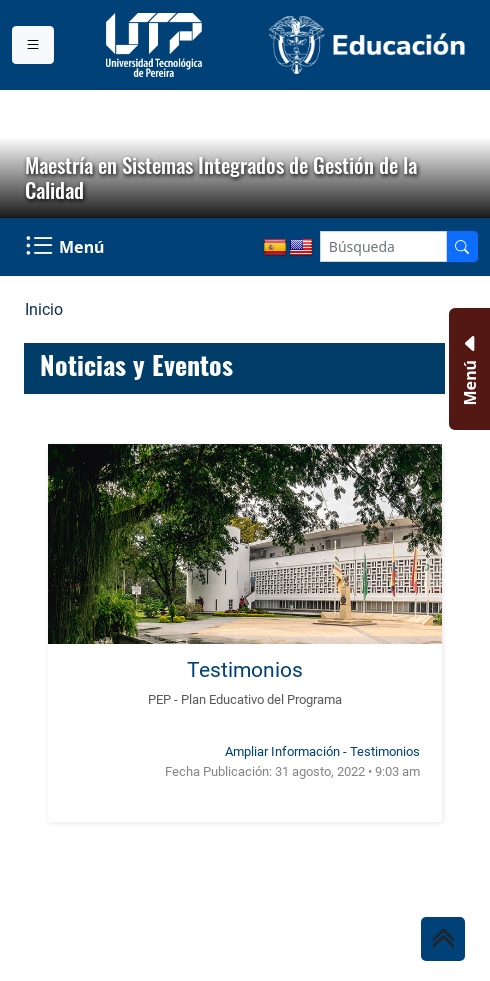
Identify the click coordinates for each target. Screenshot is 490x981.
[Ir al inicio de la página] (443, 939)
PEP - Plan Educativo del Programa (245, 699)
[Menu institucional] (33, 45)
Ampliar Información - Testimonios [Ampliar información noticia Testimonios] (322, 751)
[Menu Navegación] (67, 247)
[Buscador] (462, 246)
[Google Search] (383, 246)
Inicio (44, 309)
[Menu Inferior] (467, 369)
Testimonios (245, 669)
